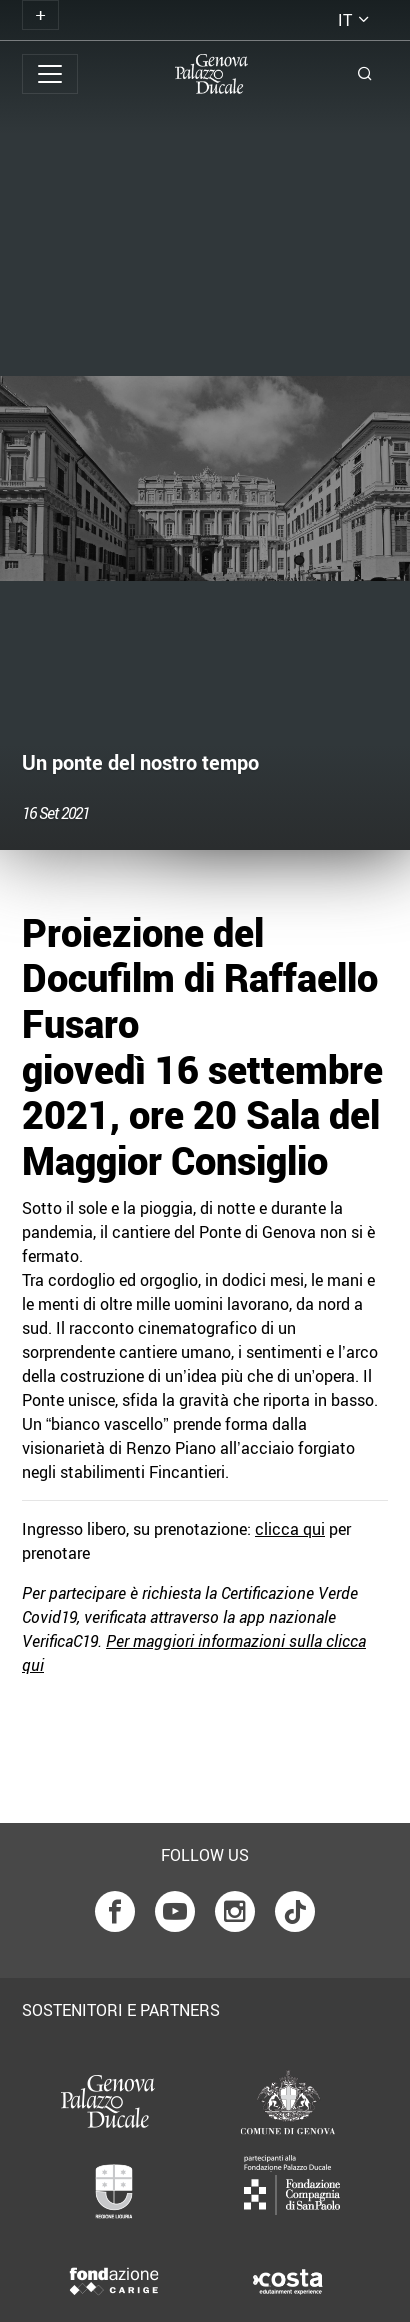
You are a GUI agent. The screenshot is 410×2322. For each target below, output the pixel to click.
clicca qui (290, 1529)
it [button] (345, 20)
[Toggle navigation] (40, 15)
